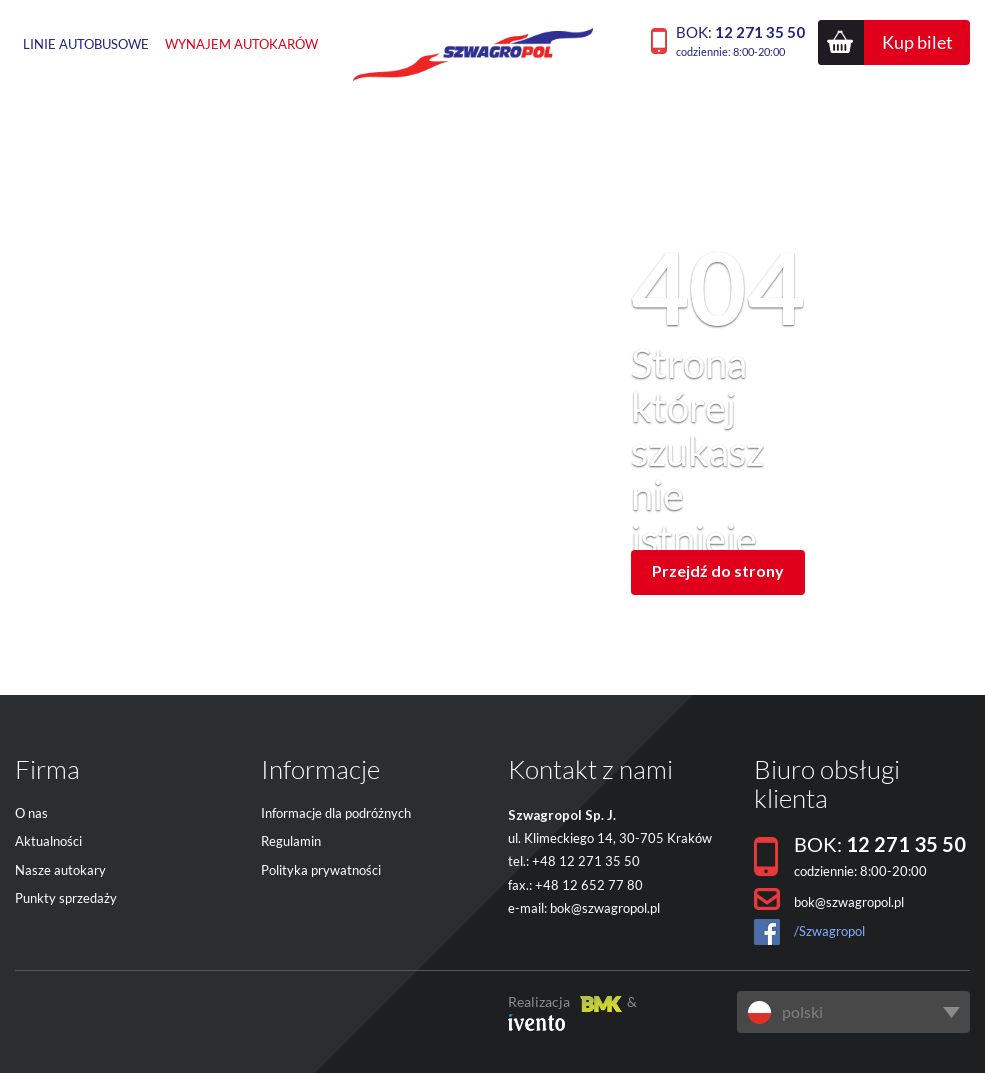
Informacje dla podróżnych (336, 813)
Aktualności (48, 841)
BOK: (740, 40)
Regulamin (291, 841)
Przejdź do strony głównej (718, 578)
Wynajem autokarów (241, 44)
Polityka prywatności (321, 870)
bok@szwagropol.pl (605, 908)
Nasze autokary (60, 870)
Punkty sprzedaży (66, 898)
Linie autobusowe (86, 44)
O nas (31, 813)
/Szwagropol (829, 931)
